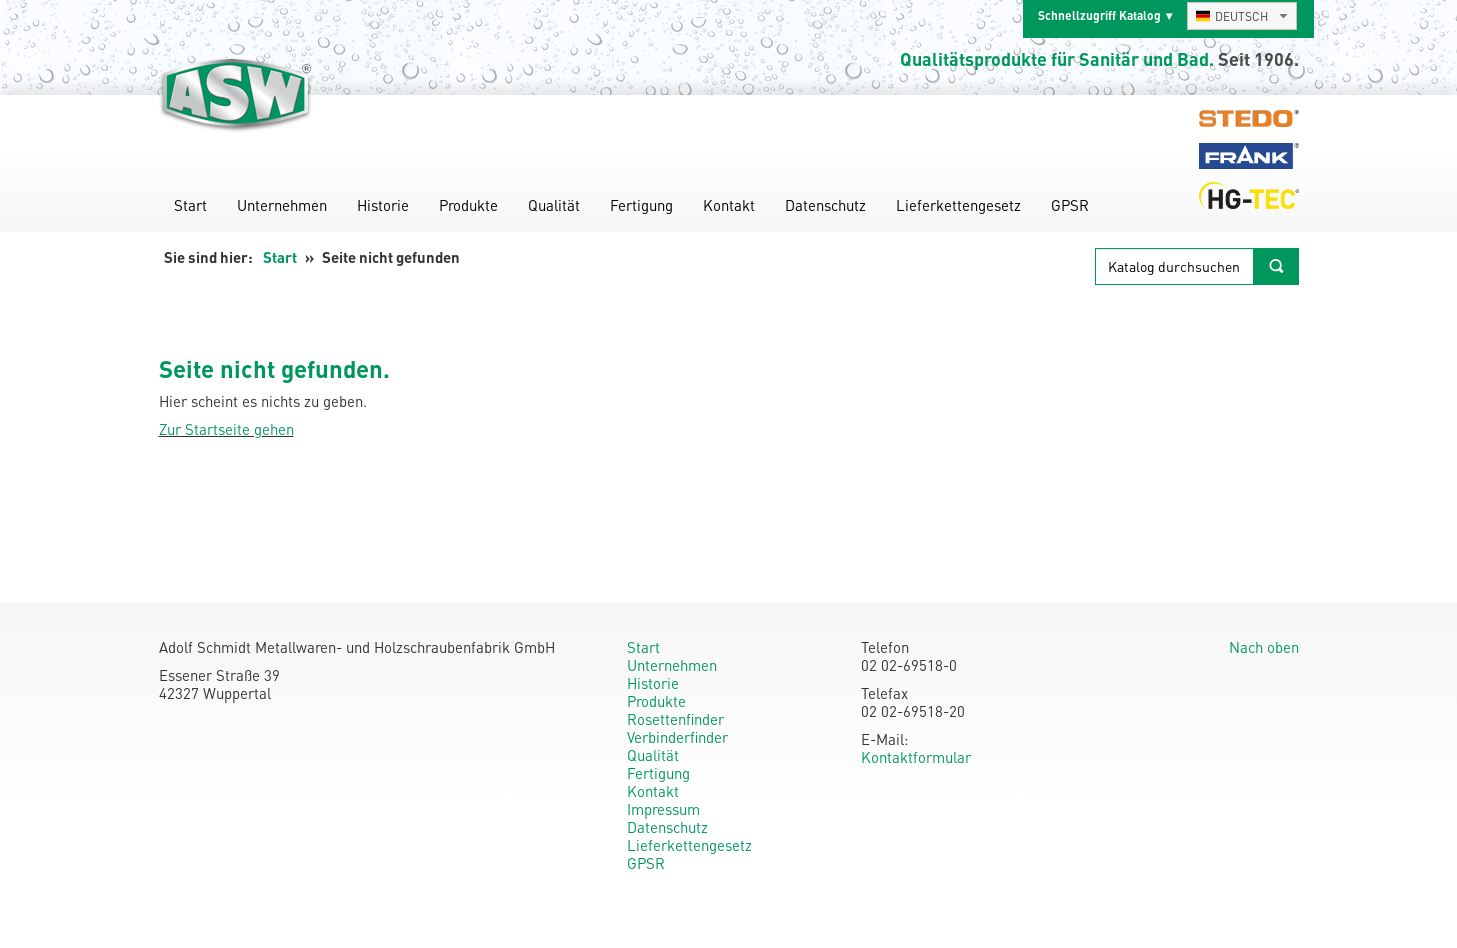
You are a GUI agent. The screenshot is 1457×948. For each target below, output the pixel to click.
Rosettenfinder (675, 719)
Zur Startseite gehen (226, 429)
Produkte (468, 205)
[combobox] (1242, 16)
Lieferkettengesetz (958, 205)
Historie (383, 205)
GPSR (1070, 205)
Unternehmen (282, 205)
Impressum (663, 809)
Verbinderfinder (677, 737)
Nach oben (1264, 647)
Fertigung (641, 205)
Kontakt (729, 205)
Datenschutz (825, 205)
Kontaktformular (916, 757)
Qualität (554, 205)
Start (190, 205)
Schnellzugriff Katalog (1099, 15)
